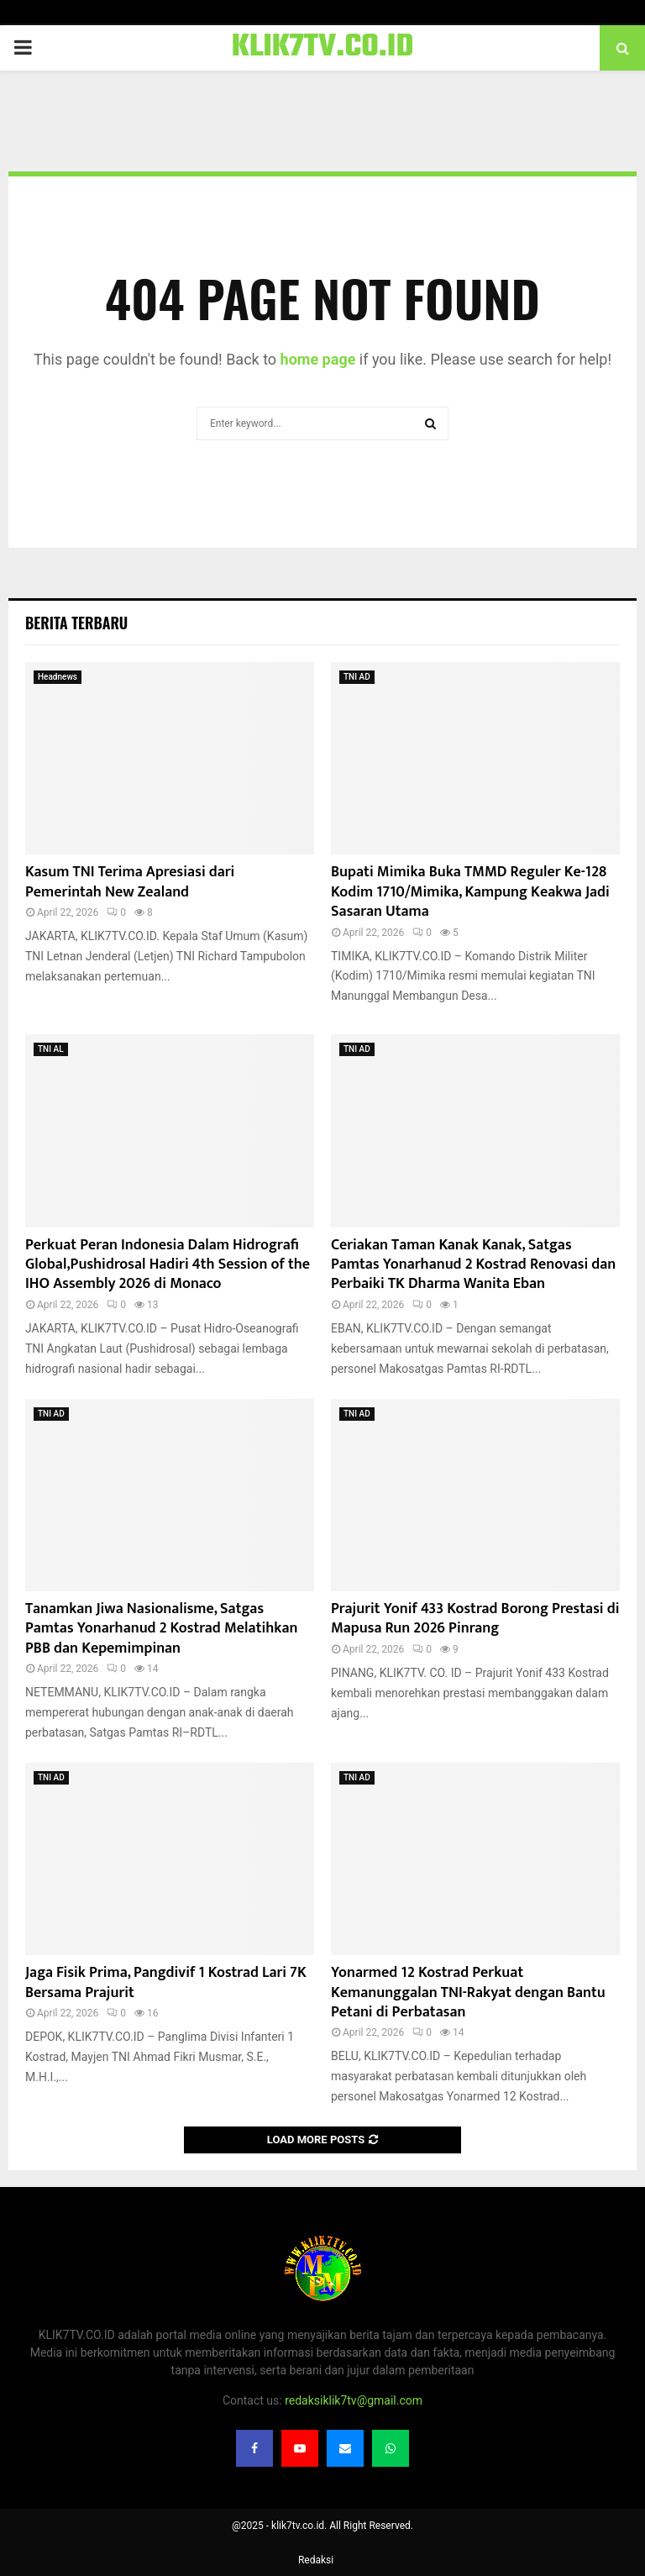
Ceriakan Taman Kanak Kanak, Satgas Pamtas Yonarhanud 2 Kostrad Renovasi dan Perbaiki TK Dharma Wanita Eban (473, 1265)
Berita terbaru (76, 622)
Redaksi (315, 2560)
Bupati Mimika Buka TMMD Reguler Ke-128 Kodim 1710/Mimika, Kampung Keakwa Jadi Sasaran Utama (470, 892)
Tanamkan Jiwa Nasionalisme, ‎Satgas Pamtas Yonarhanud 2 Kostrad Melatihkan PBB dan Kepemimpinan (161, 1628)
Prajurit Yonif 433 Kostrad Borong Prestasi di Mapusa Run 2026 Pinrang (475, 1618)
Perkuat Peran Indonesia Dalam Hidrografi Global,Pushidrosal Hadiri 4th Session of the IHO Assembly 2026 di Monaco (167, 1265)
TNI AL (51, 1049)
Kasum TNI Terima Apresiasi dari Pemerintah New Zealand (129, 882)
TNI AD (356, 676)
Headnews (57, 676)
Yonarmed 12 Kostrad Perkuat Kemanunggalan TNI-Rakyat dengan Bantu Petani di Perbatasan (468, 1992)
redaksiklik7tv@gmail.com (353, 2400)
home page (318, 359)
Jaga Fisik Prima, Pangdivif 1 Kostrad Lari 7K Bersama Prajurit (166, 1982)
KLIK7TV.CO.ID (323, 48)
